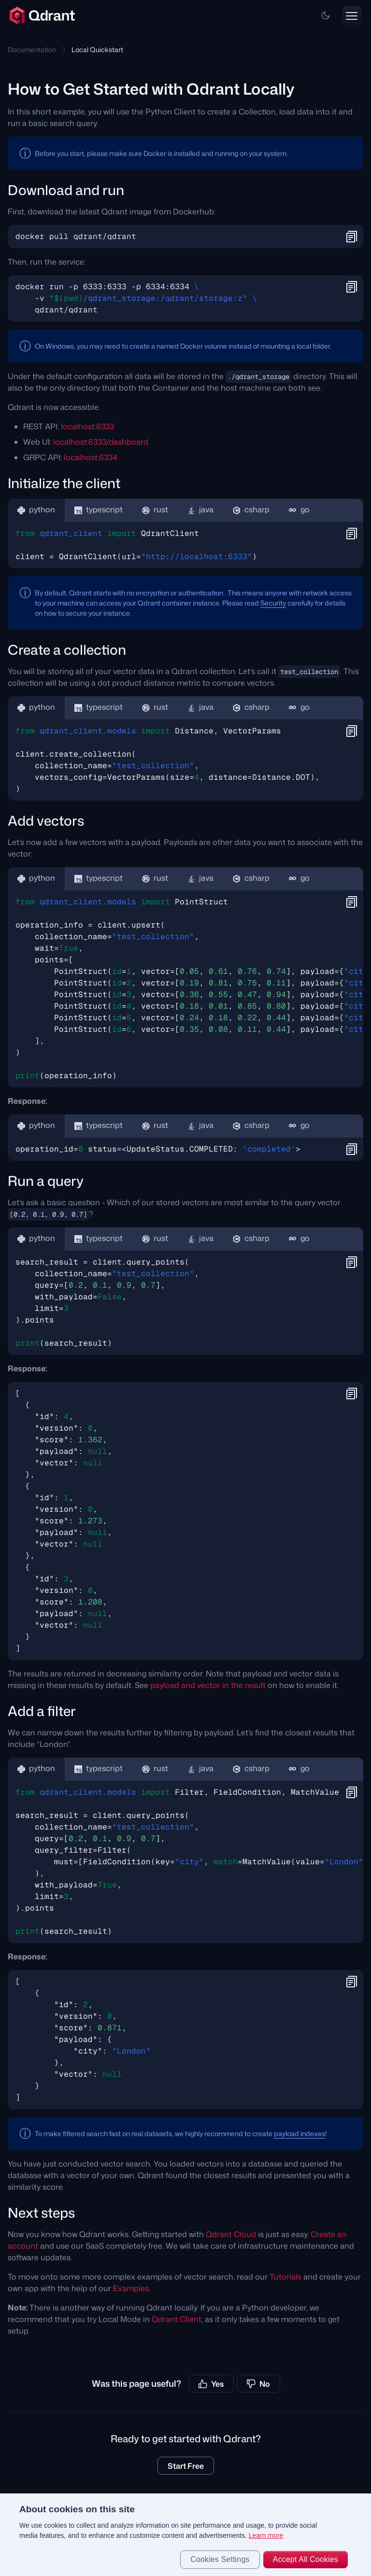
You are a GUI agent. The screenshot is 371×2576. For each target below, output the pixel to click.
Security (273, 602)
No (258, 2384)
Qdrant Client (176, 2319)
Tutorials (285, 2276)
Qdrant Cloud (231, 2234)
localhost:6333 (87, 426)
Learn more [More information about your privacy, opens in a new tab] (266, 2535)
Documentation (32, 49)
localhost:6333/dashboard (100, 441)
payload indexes (299, 2133)
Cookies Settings (220, 2559)
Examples (131, 2288)
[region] (185, 2534)
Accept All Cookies (305, 2559)
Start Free (186, 2466)
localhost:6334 (90, 457)
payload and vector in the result (208, 1685)
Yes (211, 2384)
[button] (325, 15)
